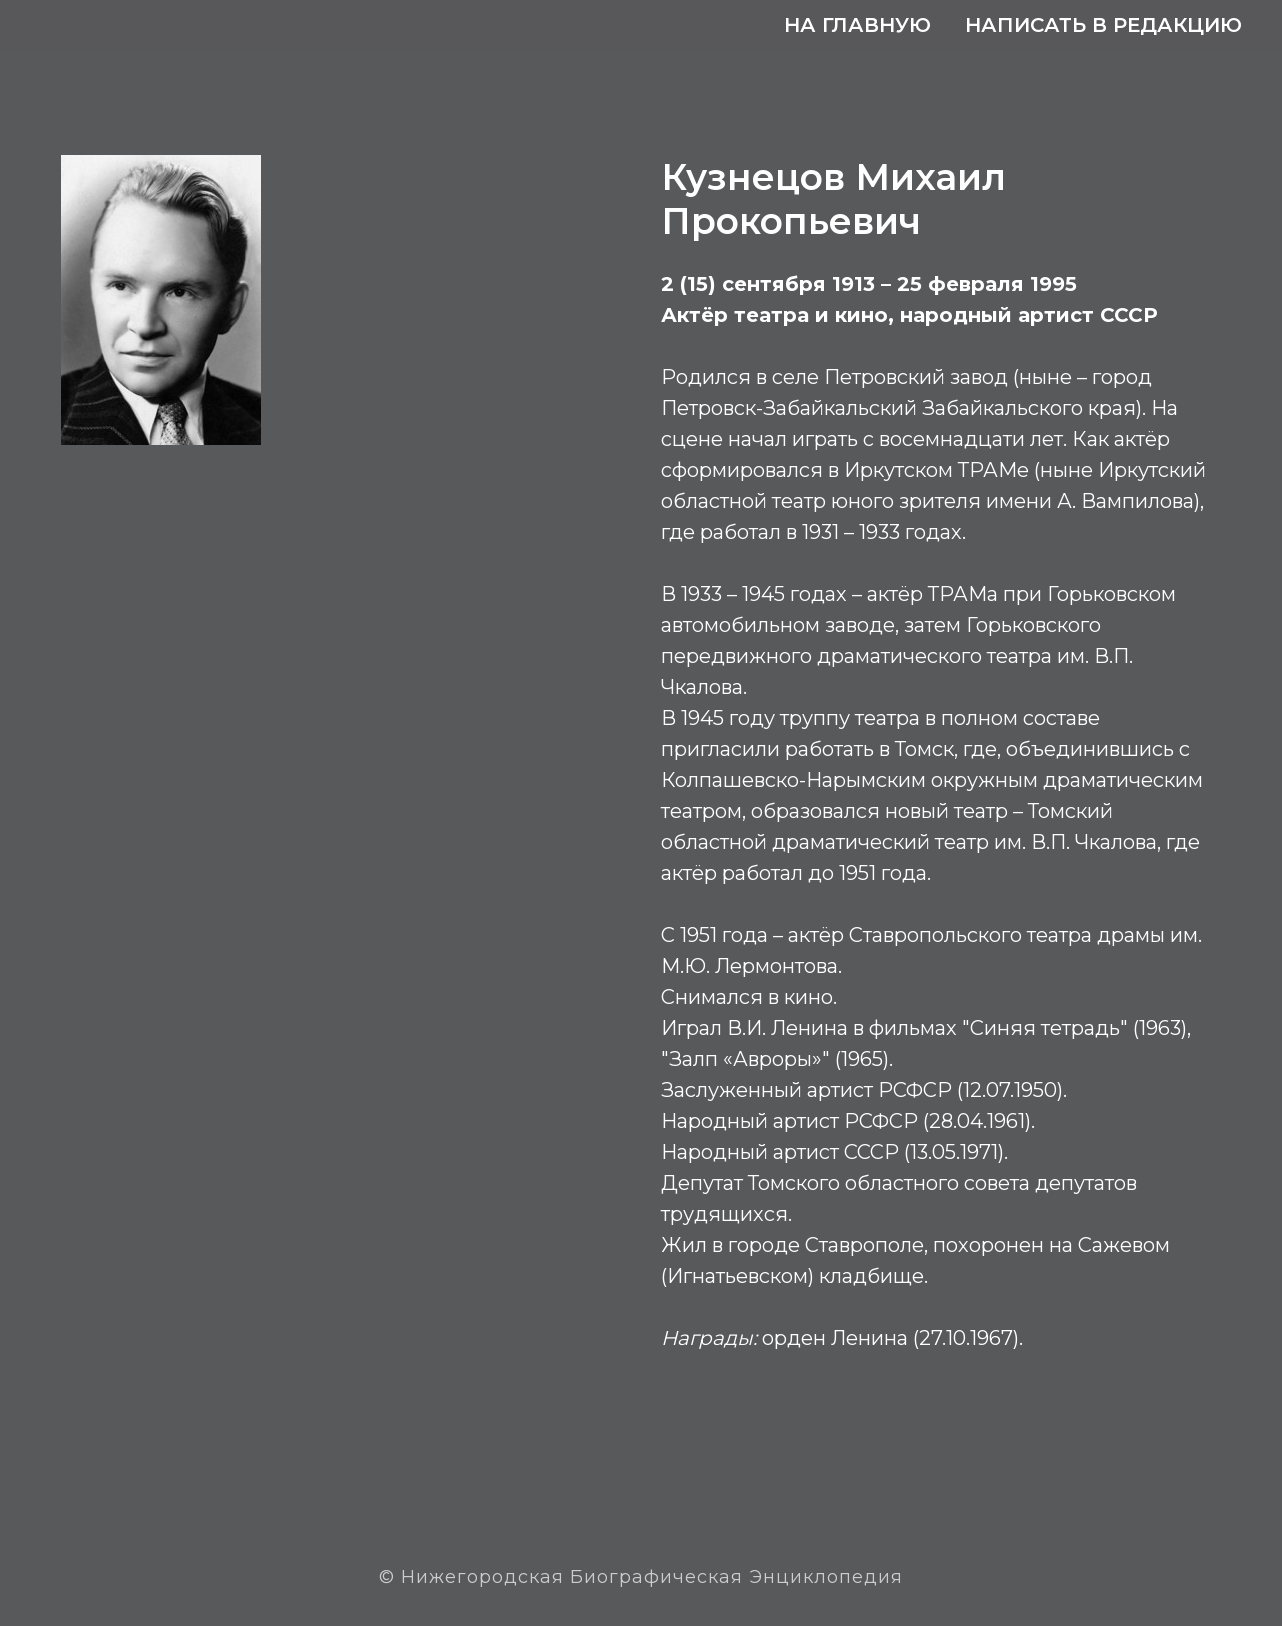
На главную (857, 25)
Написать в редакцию (1103, 25)
